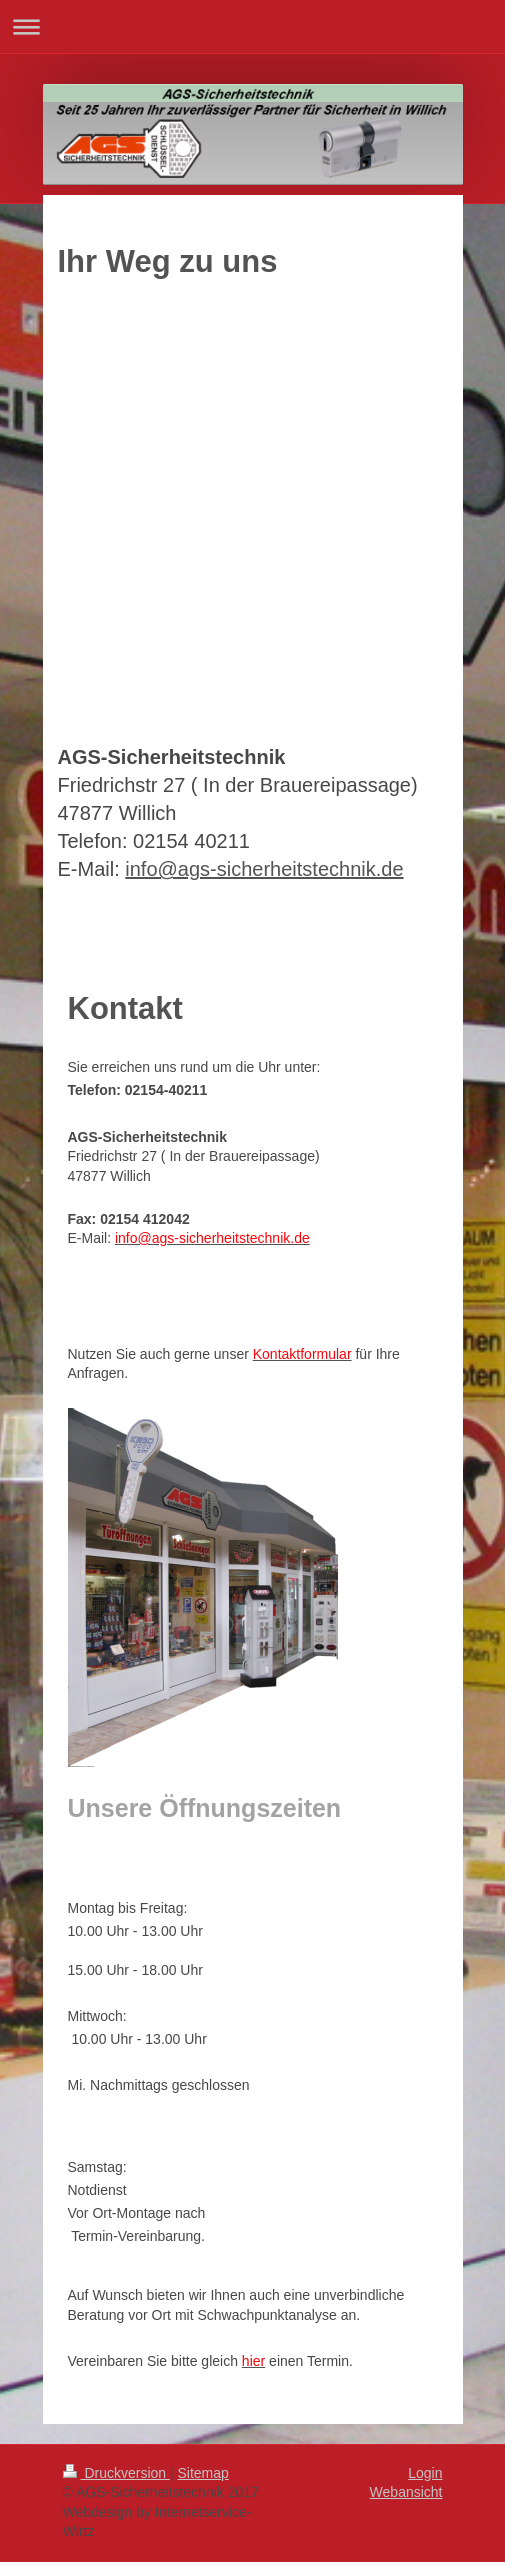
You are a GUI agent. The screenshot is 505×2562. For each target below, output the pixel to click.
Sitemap (203, 2473)
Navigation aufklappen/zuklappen (252, 26)
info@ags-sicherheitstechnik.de (264, 869)
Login (425, 2473)
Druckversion (116, 2473)
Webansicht (406, 2492)
